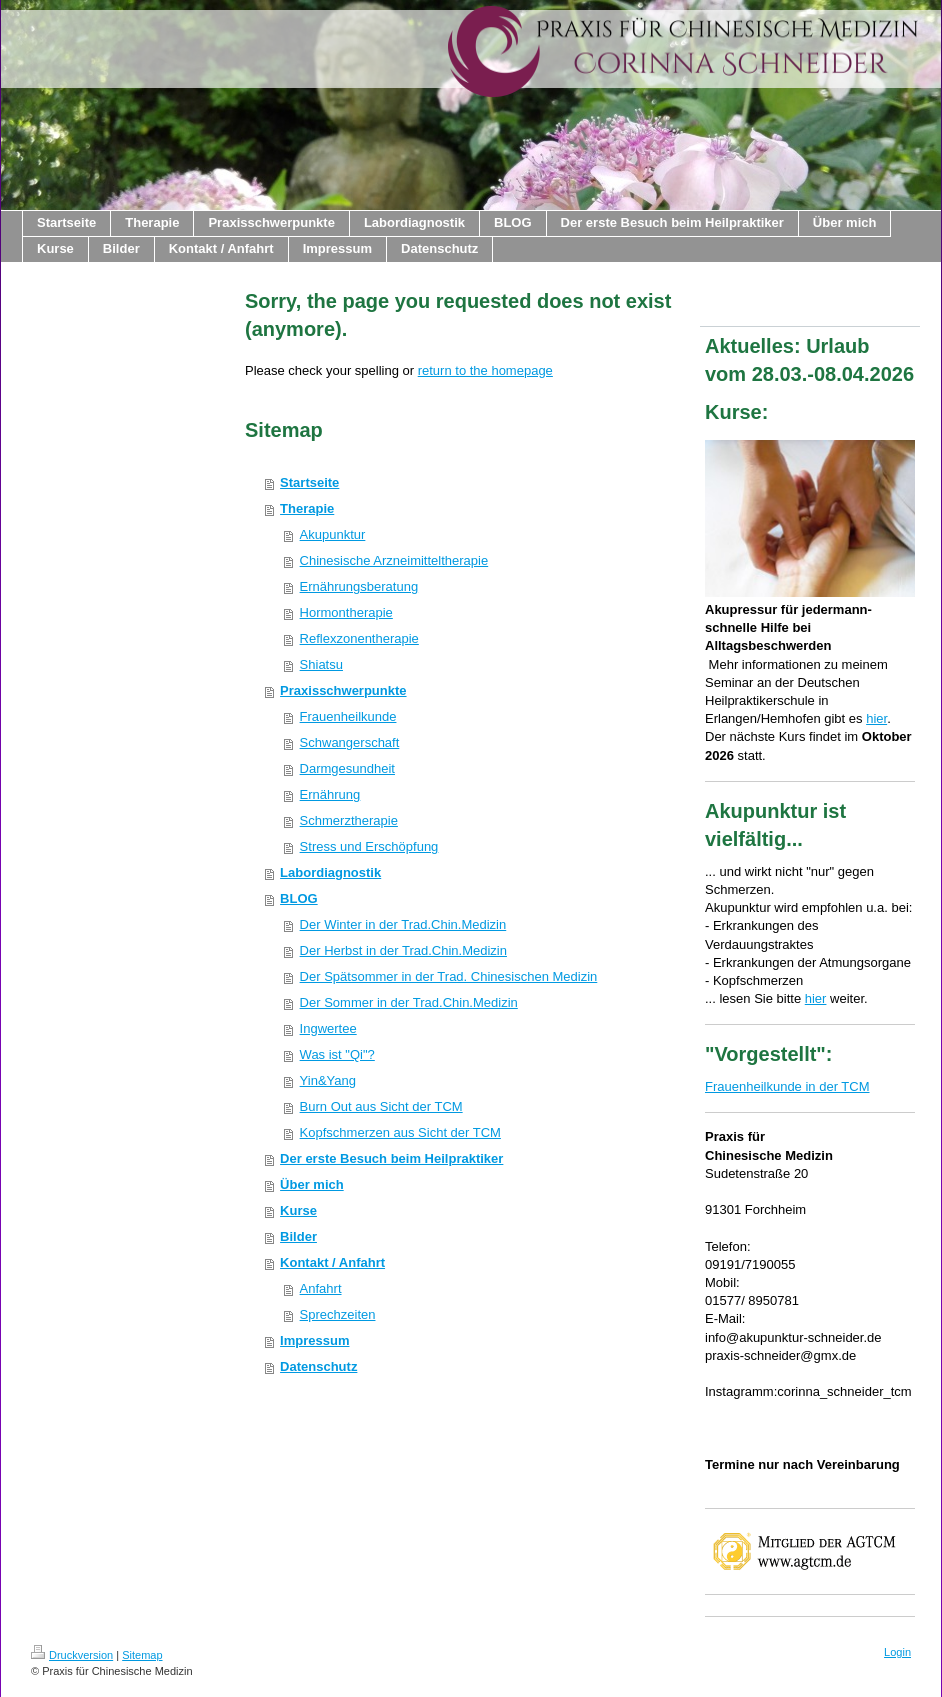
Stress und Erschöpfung (369, 846)
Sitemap (142, 1655)
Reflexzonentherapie (359, 638)
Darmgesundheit (347, 768)
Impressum (314, 1340)
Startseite (309, 482)
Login (897, 1652)
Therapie (307, 508)
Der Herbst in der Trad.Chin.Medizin (403, 950)
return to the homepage (485, 370)
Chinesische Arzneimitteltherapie (394, 560)
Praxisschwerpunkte (343, 690)
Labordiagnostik (330, 872)
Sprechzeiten (338, 1314)
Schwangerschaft (350, 742)
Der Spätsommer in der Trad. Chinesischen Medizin (449, 976)
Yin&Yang (328, 1080)
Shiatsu (321, 664)
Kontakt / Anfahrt (332, 1262)
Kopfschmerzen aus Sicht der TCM (400, 1132)
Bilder (298, 1236)
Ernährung (330, 794)
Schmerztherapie (349, 820)
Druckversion (72, 1655)
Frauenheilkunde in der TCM (787, 1086)
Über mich (312, 1184)
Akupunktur (333, 534)
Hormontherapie (346, 612)
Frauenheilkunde (348, 716)
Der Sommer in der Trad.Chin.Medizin (409, 1002)
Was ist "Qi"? (337, 1054)
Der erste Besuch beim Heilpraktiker (391, 1158)
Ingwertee (328, 1028)
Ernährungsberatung (359, 586)
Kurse (298, 1210)
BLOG (299, 898)
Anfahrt (321, 1288)
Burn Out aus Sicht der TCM (381, 1106)
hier (876, 718)
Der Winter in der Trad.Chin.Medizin (403, 924)
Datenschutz (318, 1366)
